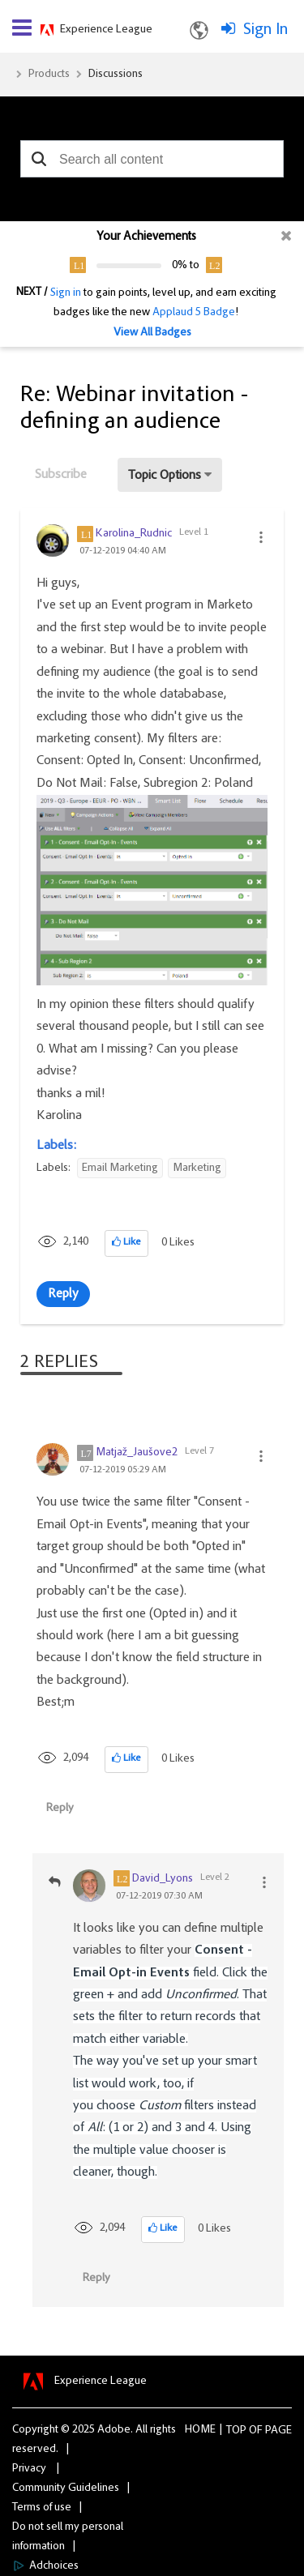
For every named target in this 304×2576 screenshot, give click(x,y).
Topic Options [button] (164, 475)
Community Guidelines (65, 2488)
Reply (63, 1294)
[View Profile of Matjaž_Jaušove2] (137, 1453)
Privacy (29, 2469)
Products (49, 74)
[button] (38, 158)
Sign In (265, 30)
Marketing (197, 1168)
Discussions (115, 74)
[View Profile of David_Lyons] (162, 1879)
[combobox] (152, 158)
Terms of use (41, 2508)
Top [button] (236, 2431)
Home (200, 2430)
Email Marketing (120, 1168)
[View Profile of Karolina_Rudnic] (134, 534)
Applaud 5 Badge (193, 312)
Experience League (106, 30)
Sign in (65, 293)
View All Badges (152, 333)
